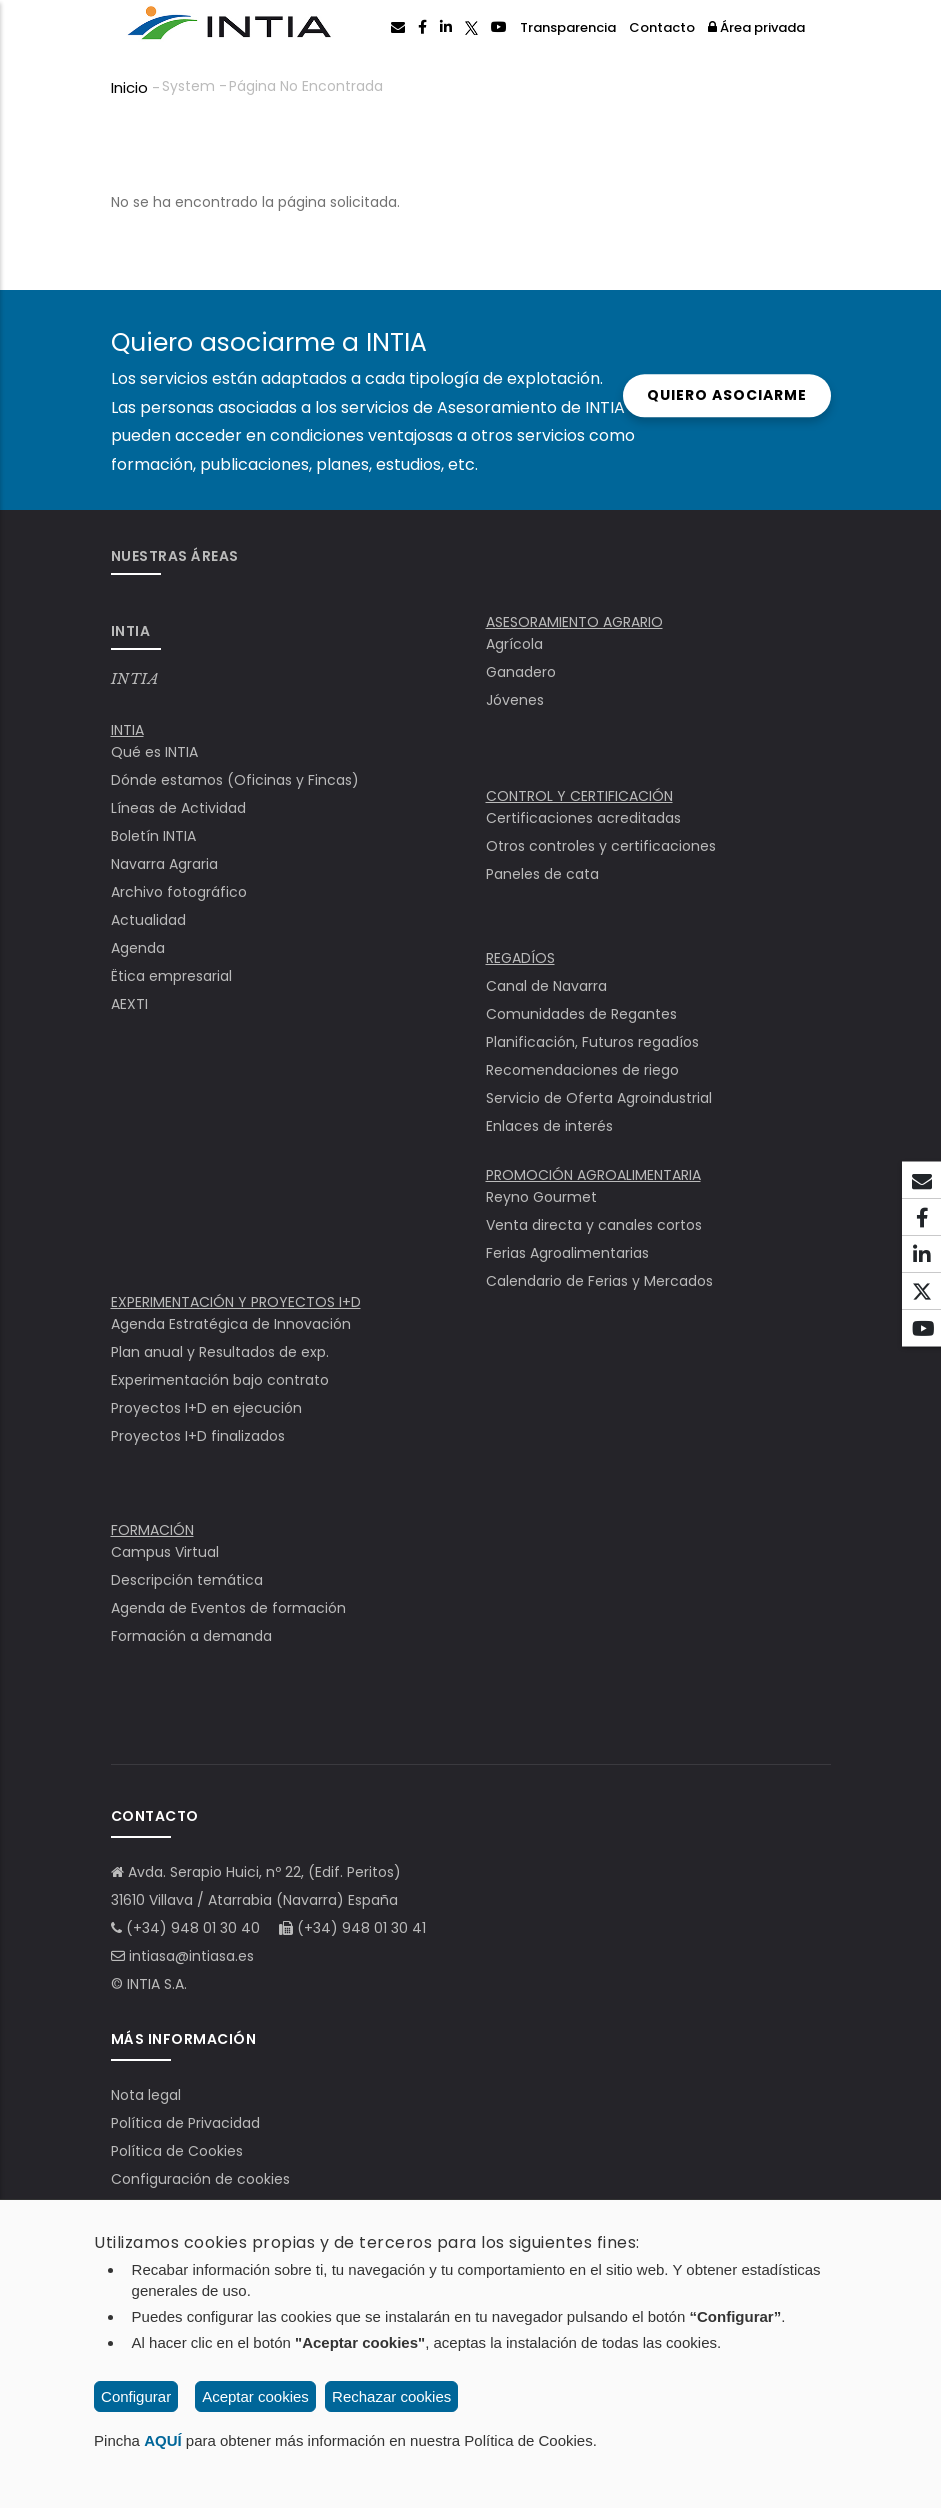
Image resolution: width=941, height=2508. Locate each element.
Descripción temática (187, 1580)
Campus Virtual (165, 1552)
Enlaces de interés (549, 1126)
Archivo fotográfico (179, 892)
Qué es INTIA (154, 752)
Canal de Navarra (546, 986)
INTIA (135, 679)
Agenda (138, 948)
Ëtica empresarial (171, 976)
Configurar (136, 2396)
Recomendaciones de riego (582, 1070)
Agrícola (514, 644)
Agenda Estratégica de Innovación (231, 1324)
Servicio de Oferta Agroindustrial (599, 1098)
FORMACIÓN (152, 1530)
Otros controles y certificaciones (601, 846)
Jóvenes (515, 700)
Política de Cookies (177, 2151)
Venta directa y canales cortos (594, 1225)
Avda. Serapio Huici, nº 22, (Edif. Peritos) (264, 1872)
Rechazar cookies (391, 2396)
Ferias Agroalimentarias (567, 1253)
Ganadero (521, 672)
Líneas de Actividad (178, 808)
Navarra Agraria (164, 864)
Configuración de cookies (200, 2179)
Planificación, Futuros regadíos (592, 1042)
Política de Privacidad (185, 2123)
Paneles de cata (542, 874)
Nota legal (146, 2095)
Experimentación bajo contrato (220, 1380)
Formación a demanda (191, 1636)
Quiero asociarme (709, 395)
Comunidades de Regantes (581, 1014)
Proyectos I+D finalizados (198, 1436)
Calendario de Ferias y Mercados (599, 1281)
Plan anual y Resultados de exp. (220, 1352)
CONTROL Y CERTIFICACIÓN (579, 796)
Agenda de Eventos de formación (228, 1608)
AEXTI (129, 1004)
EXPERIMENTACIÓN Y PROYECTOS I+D (236, 1302)
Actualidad (148, 920)
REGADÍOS (520, 958)
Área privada (756, 27)
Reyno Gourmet (541, 1197)
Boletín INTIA (153, 836)
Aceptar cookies (255, 2396)
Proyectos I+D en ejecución (206, 1408)
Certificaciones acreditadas (583, 818)
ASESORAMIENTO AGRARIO (574, 622)
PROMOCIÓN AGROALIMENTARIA (593, 1175)
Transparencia (568, 27)
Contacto (662, 27)
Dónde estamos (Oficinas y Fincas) (235, 780)
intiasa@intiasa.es (191, 1956)
